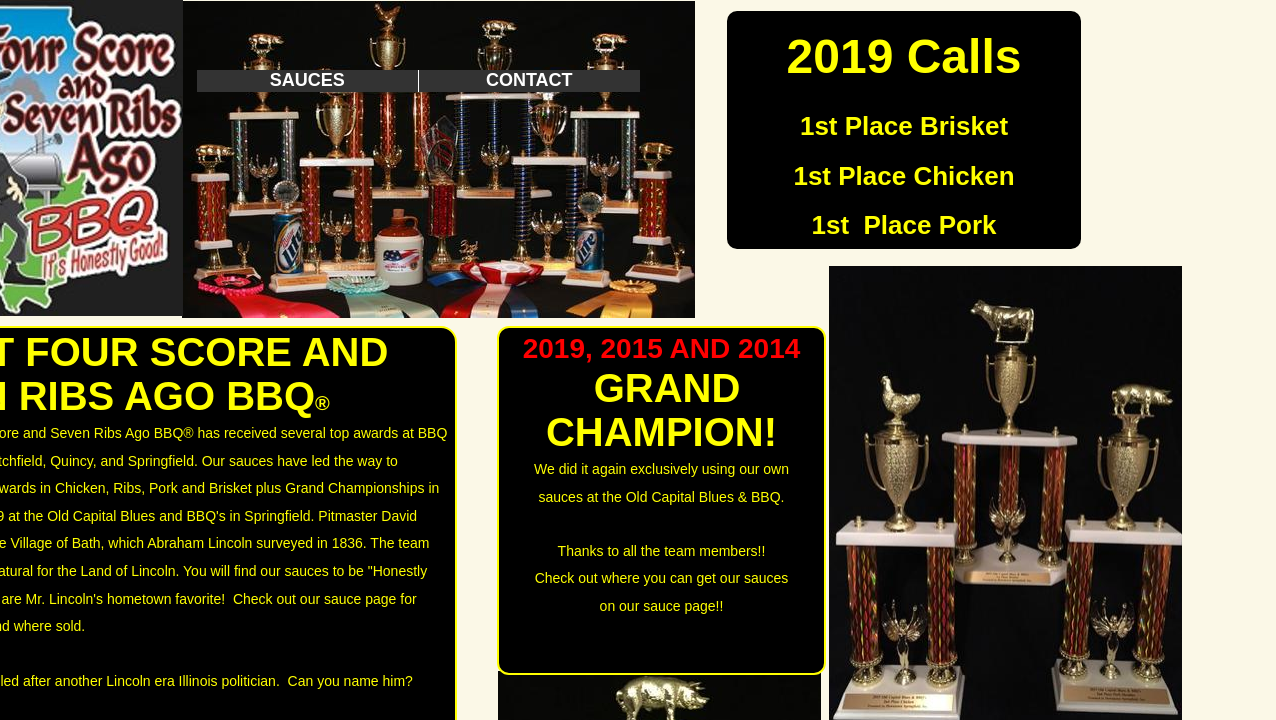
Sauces (307, 80)
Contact (529, 80)
